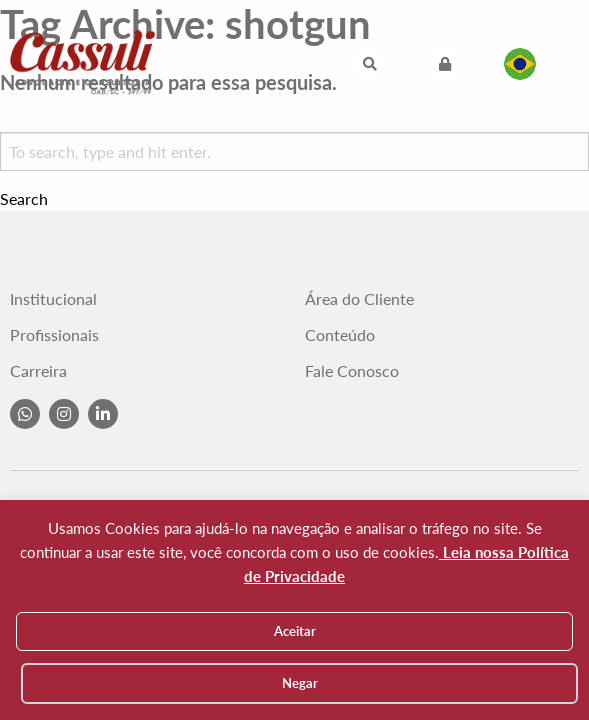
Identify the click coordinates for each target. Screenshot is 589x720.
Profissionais (54, 335)
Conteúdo (340, 335)
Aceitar (295, 631)
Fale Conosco (352, 371)
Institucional (53, 299)
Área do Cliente (359, 299)
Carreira (38, 371)
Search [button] (24, 199)
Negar (300, 683)
